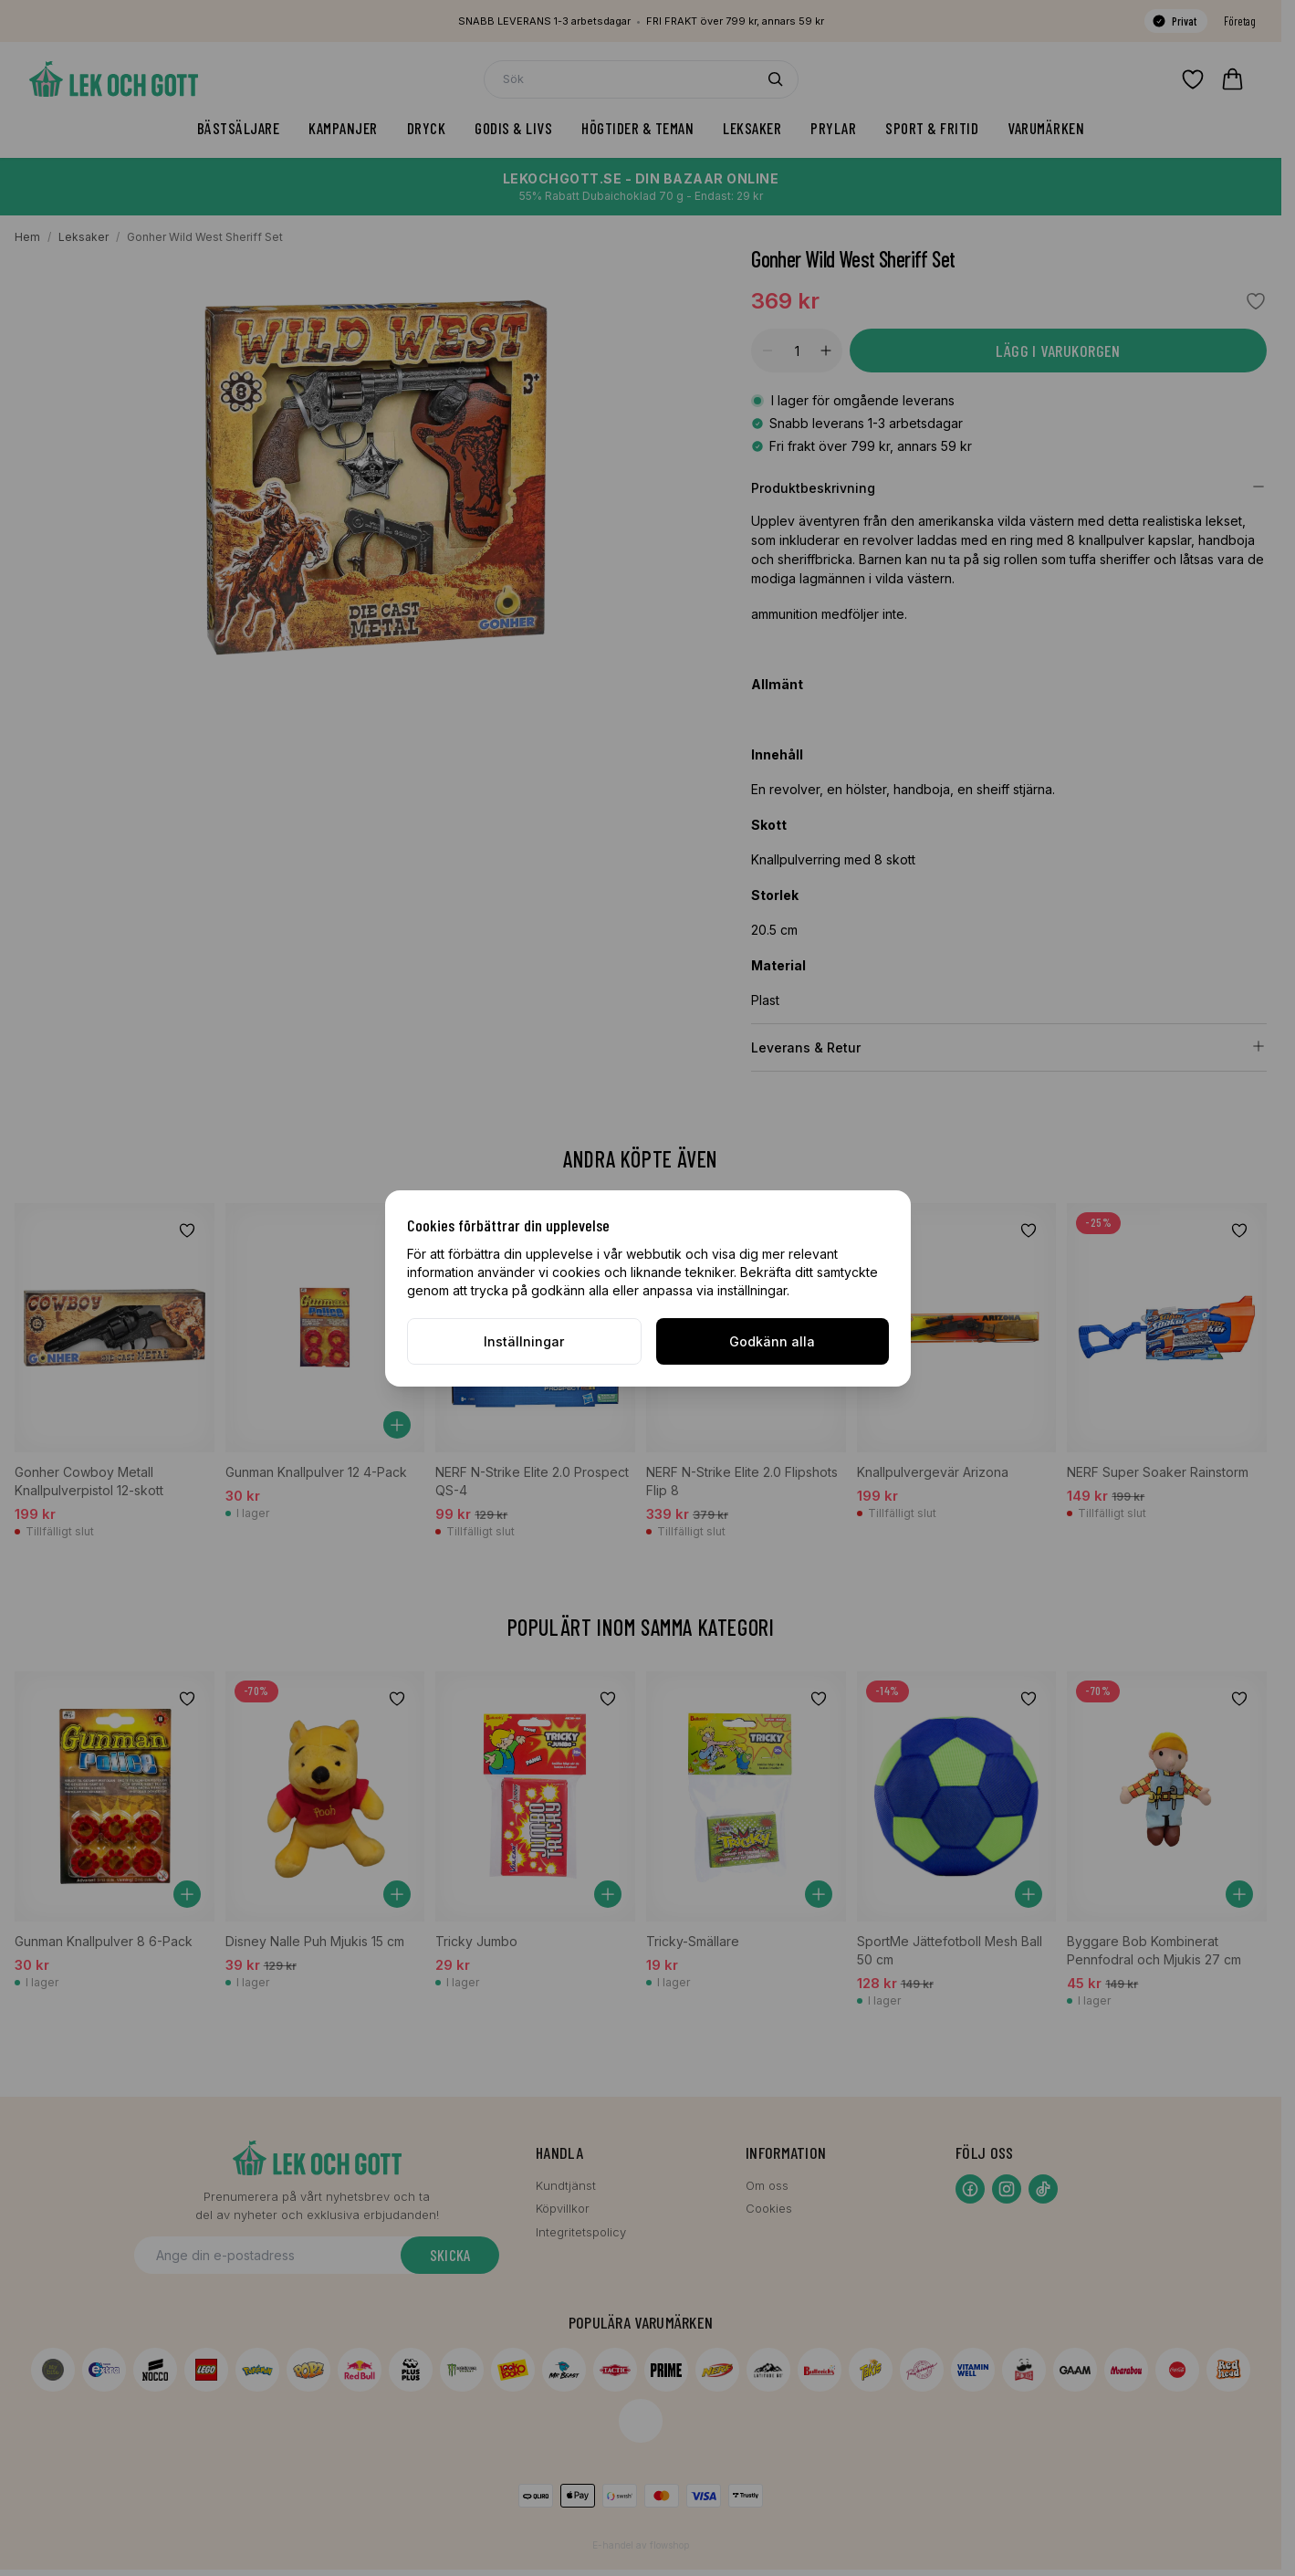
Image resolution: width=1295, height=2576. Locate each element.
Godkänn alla (772, 1341)
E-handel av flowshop (640, 2544)
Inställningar (524, 1341)
